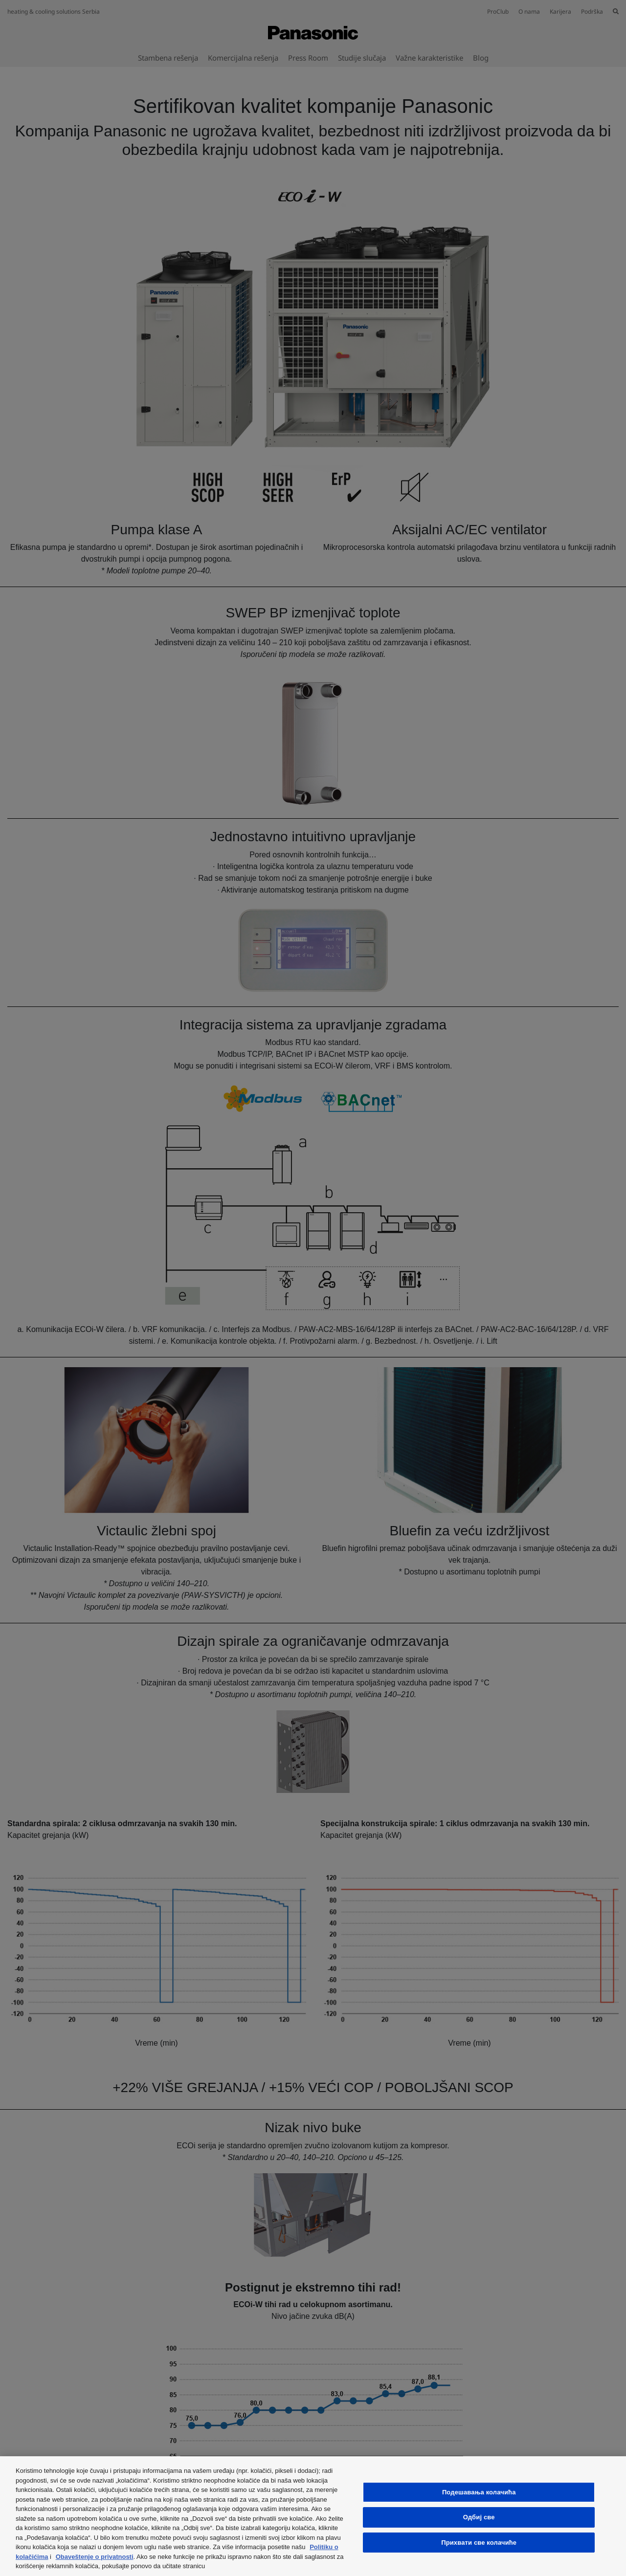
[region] (313, 2516)
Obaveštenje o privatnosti (95, 2556)
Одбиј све (479, 2517)
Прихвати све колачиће (478, 2542)
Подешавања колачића (479, 2492)
